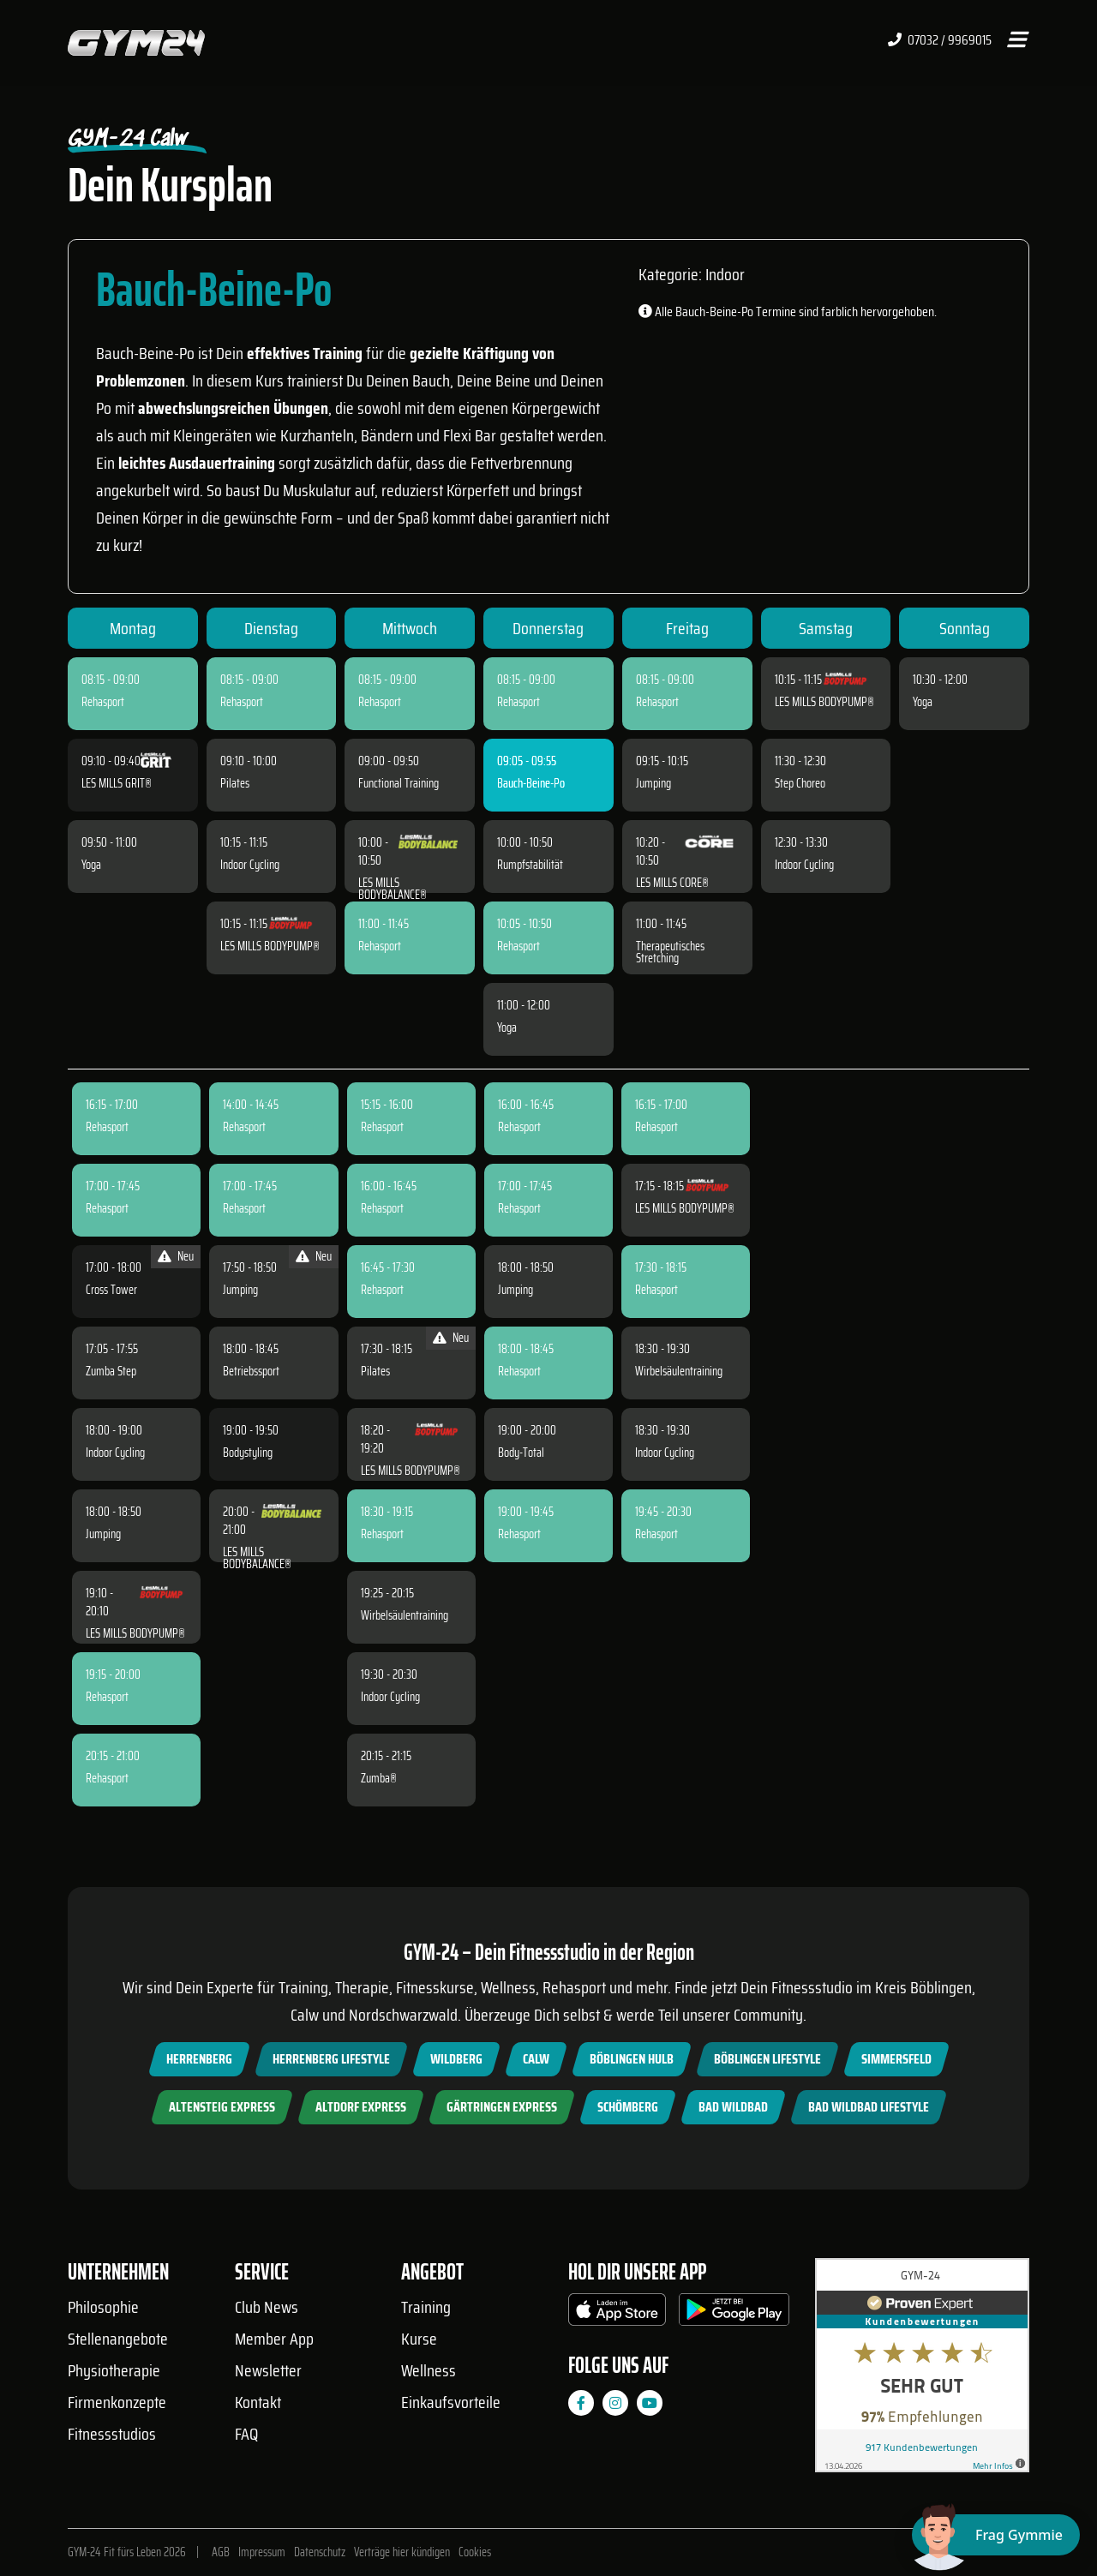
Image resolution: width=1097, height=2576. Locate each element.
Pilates (234, 783)
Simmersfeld (896, 2059)
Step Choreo (800, 783)
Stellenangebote (118, 2338)
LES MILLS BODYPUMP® (270, 946)
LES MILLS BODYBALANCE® (392, 888)
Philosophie (103, 2307)
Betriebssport (251, 1371)
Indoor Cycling (249, 864)
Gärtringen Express (502, 2107)
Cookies (475, 2552)
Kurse (419, 2338)
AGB (221, 2552)
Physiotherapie (114, 2370)
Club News (266, 2307)
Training (426, 2307)
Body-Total (521, 1452)
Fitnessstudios (112, 2433)
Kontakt (258, 2402)
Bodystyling (248, 1452)
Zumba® (379, 1778)
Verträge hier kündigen (402, 2552)
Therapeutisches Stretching (670, 952)
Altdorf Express (360, 2107)
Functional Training (398, 783)
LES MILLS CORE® (672, 882)
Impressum (261, 2552)
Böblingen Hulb (632, 2059)
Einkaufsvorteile (451, 2402)
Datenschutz (319, 2552)
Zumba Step (111, 1371)
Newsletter (268, 2370)
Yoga (91, 864)
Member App (274, 2338)
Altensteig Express (222, 2107)
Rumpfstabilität (530, 864)
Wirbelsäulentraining (404, 1615)
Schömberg (627, 2107)
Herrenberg (199, 2059)
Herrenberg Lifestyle (331, 2059)
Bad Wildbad (733, 2107)
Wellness (428, 2370)
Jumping (653, 783)
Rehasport (102, 701)
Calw (536, 2059)
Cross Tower (111, 1289)
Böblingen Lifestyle (767, 2059)
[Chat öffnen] (996, 2534)
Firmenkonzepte (117, 2402)
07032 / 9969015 (940, 40)
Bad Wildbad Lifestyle (868, 2107)
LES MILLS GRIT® (116, 783)
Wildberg (456, 2059)
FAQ (246, 2433)
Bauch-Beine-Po (531, 783)
